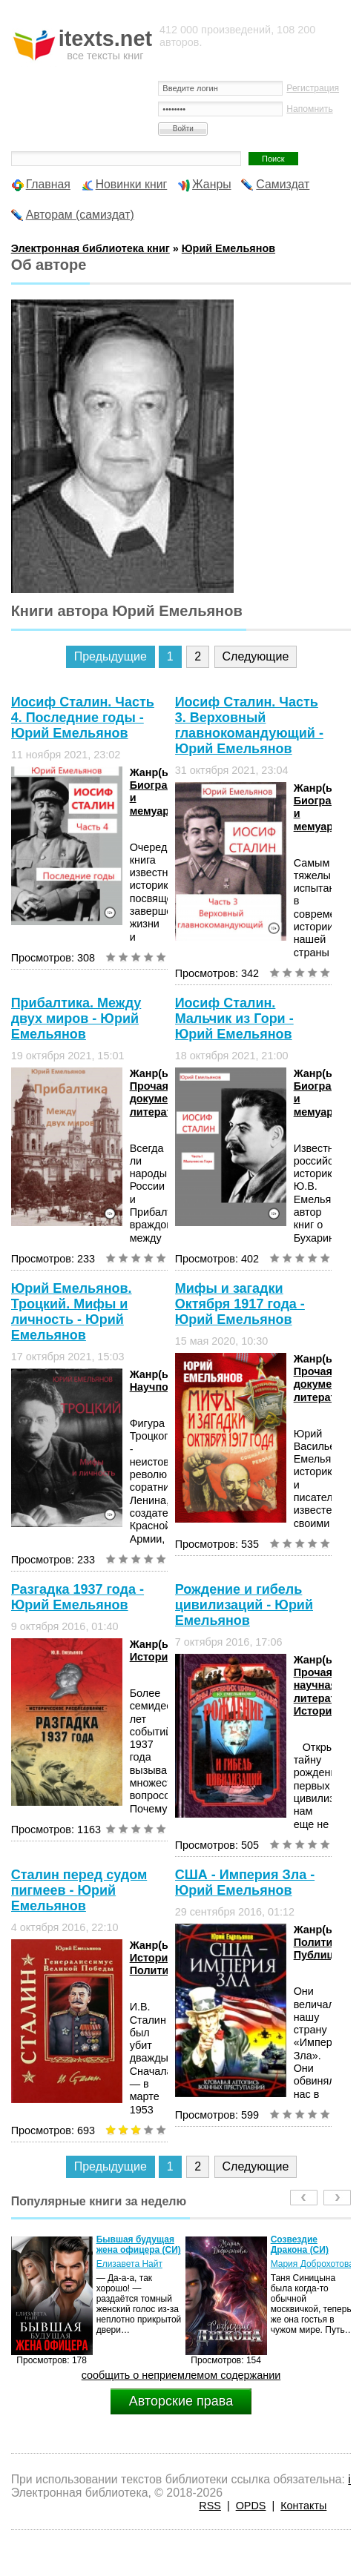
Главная (48, 184)
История (152, 1657)
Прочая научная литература (324, 1685)
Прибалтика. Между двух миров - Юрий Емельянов (76, 1019)
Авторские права (181, 2401)
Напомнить (309, 109)
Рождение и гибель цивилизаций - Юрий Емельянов (244, 1605)
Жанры (211, 184)
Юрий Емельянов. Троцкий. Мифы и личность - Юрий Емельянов (71, 1311)
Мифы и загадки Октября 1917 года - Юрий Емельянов (240, 1304)
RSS (210, 2506)
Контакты (303, 2506)
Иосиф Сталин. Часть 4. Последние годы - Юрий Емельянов (82, 718)
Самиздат (282, 184)
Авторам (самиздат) (80, 214)
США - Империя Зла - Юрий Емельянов (245, 1882)
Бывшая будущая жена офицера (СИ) (138, 2244)
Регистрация (312, 88)
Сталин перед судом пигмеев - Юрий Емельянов (79, 1890)
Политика (155, 1970)
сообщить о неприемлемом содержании (181, 2375)
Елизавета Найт (129, 2264)
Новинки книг (132, 184)
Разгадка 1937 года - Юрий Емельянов (77, 1597)
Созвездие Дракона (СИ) (300, 2244)
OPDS (251, 2506)
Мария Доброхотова (312, 2264)
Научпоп (152, 1387)
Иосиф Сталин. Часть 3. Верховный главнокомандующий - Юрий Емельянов (249, 725)
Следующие (256, 656)
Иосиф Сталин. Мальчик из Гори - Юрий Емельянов (234, 1019)
